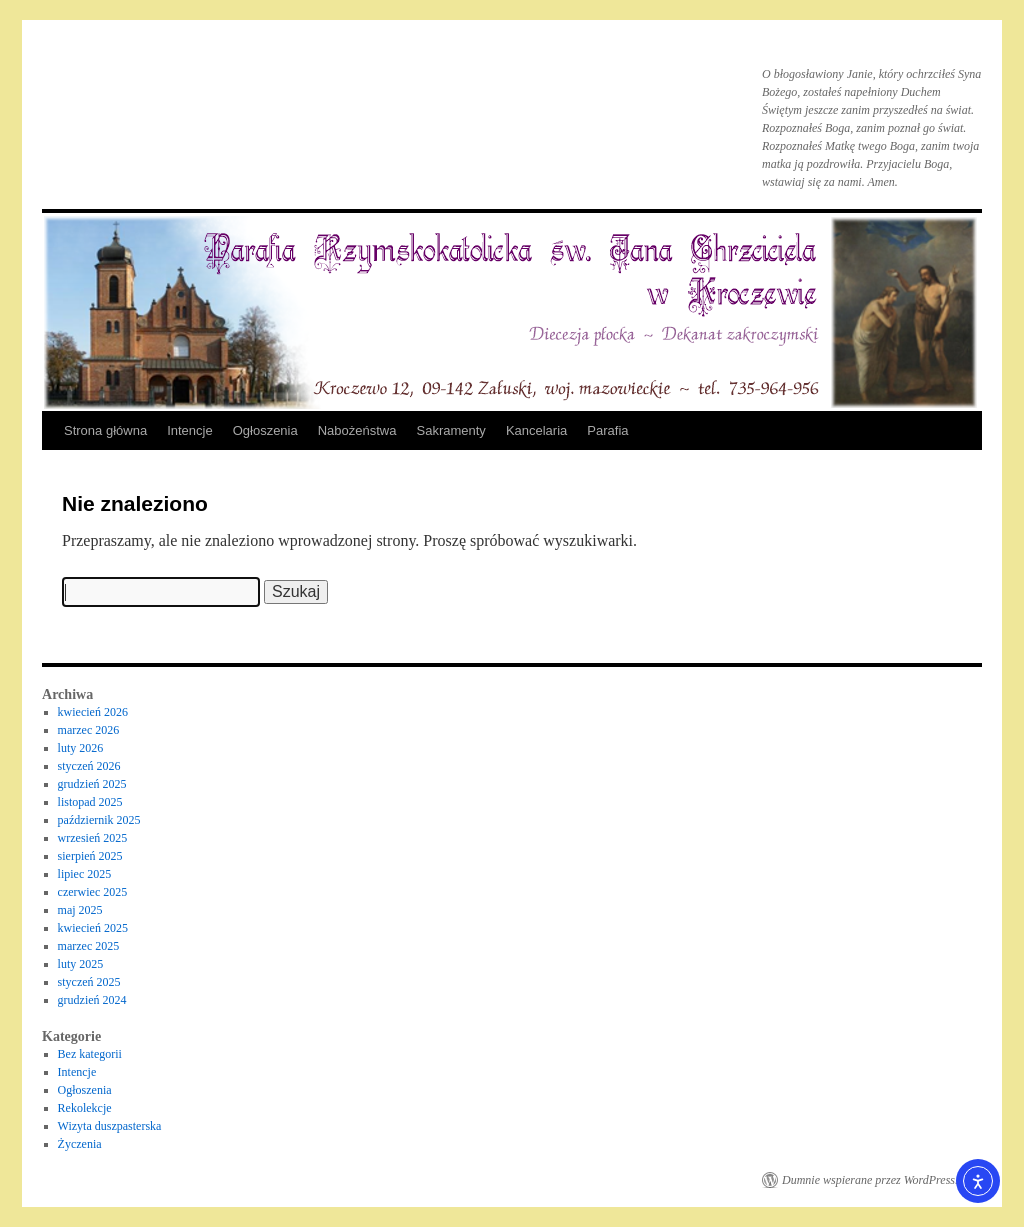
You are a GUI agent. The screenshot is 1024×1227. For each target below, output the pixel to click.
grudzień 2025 (92, 784)
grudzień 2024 (92, 1000)
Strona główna (105, 430)
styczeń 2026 (89, 766)
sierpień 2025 (90, 856)
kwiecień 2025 (93, 928)
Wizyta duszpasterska (110, 1126)
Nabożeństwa (357, 430)
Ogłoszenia (265, 430)
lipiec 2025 (85, 874)
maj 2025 (80, 910)
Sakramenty (451, 430)
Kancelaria (536, 430)
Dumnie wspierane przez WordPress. (870, 1180)
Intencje (190, 430)
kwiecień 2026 (93, 712)
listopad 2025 (90, 802)
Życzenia (80, 1144)
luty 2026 (81, 748)
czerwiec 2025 (93, 892)
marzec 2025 (89, 946)
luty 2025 (81, 964)
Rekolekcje (85, 1108)
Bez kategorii (90, 1054)
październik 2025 (99, 820)
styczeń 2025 (89, 982)
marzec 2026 (89, 730)
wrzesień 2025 (93, 838)
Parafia (607, 430)
